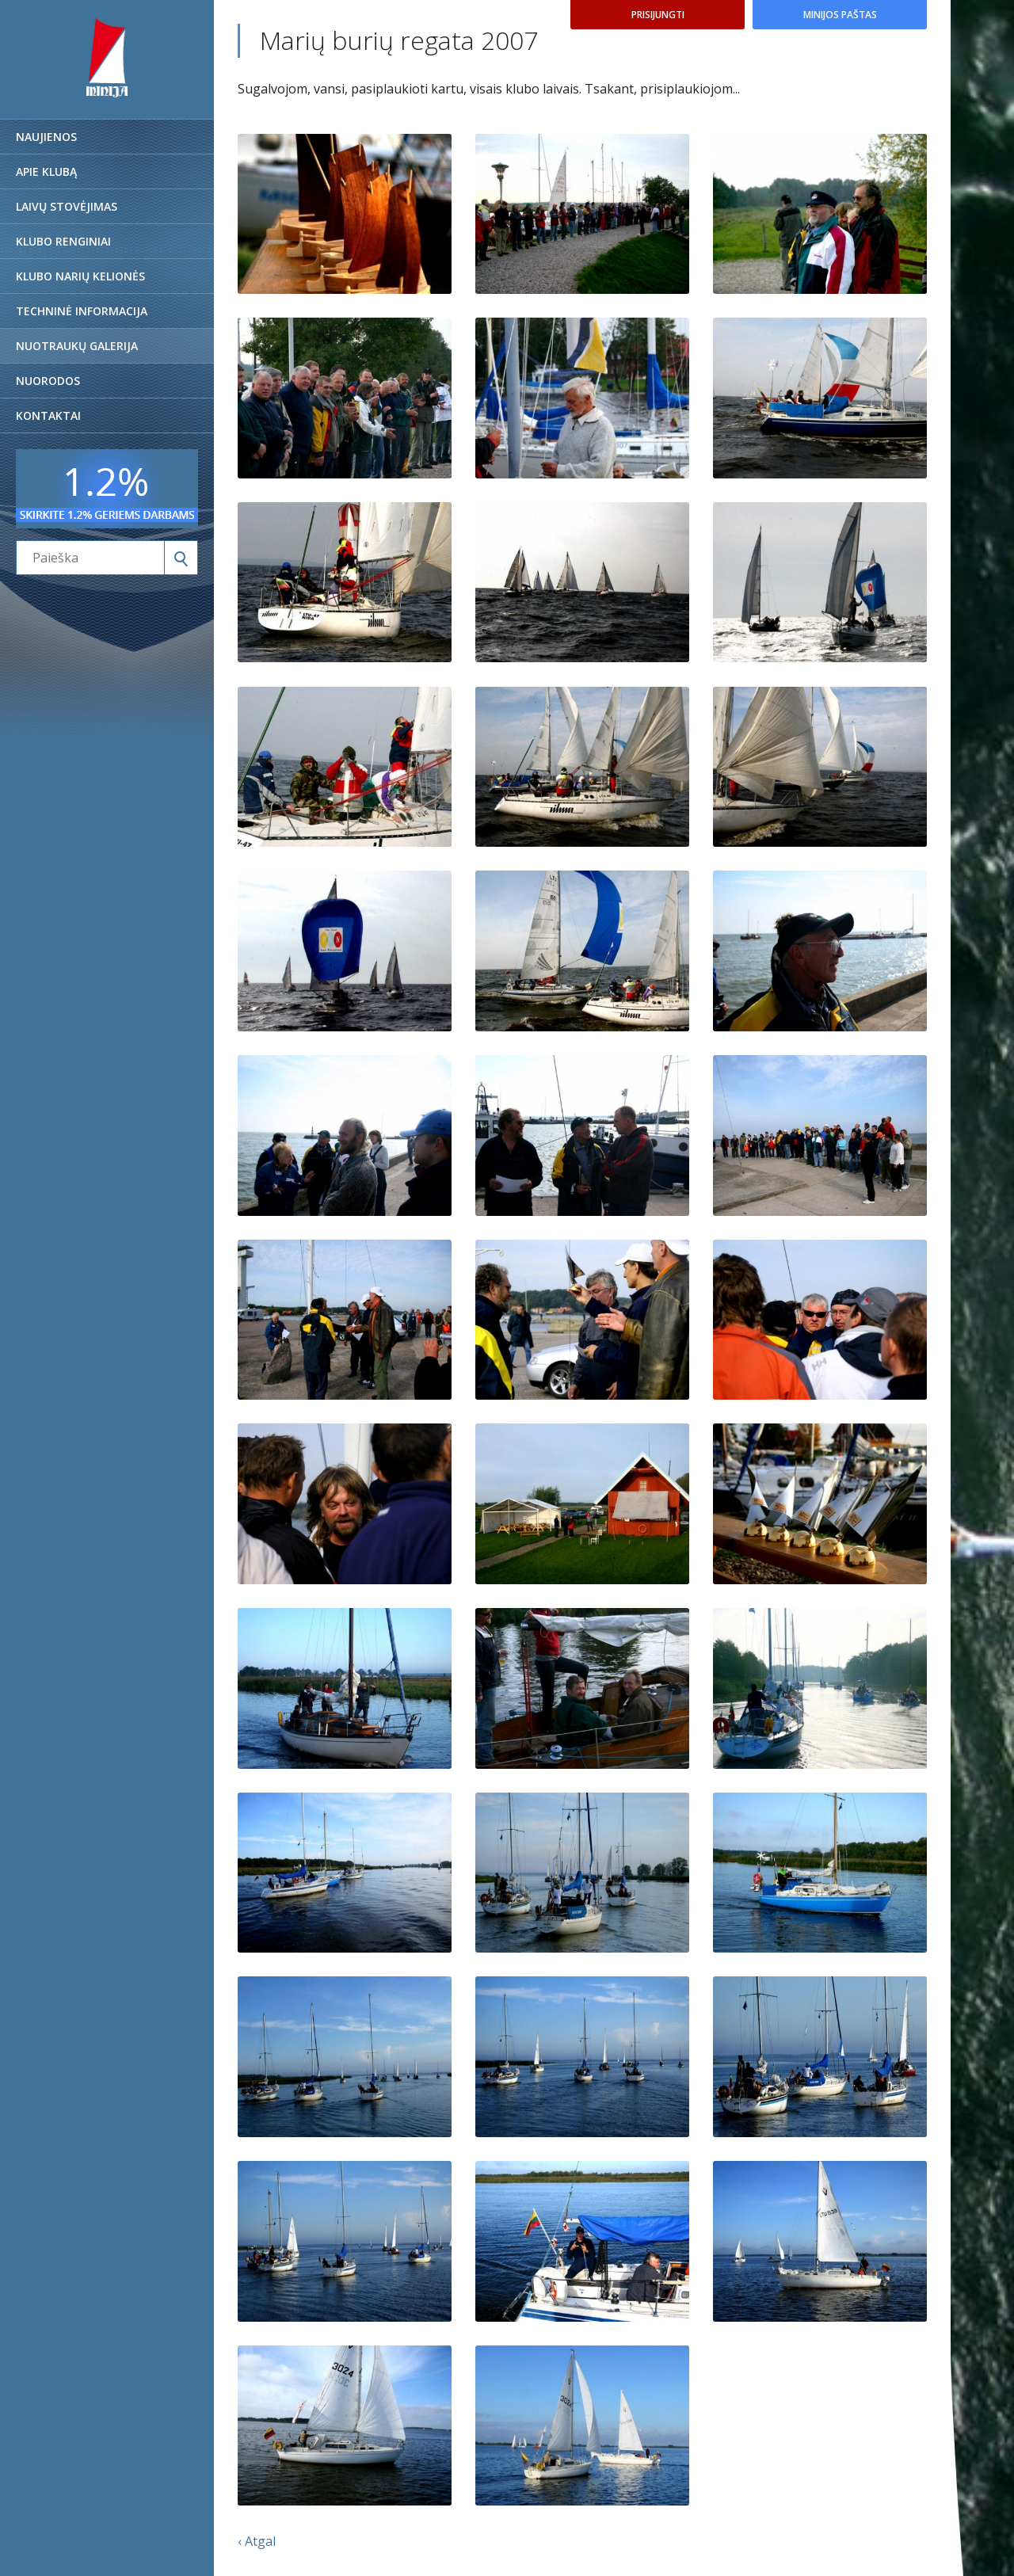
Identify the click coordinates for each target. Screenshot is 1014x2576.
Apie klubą (46, 171)
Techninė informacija (81, 310)
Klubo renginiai (63, 241)
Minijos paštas (840, 14)
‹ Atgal (257, 2541)
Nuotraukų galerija (77, 345)
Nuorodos (48, 380)
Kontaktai (48, 415)
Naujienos (46, 136)
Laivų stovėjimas (66, 206)
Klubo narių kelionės (80, 276)
